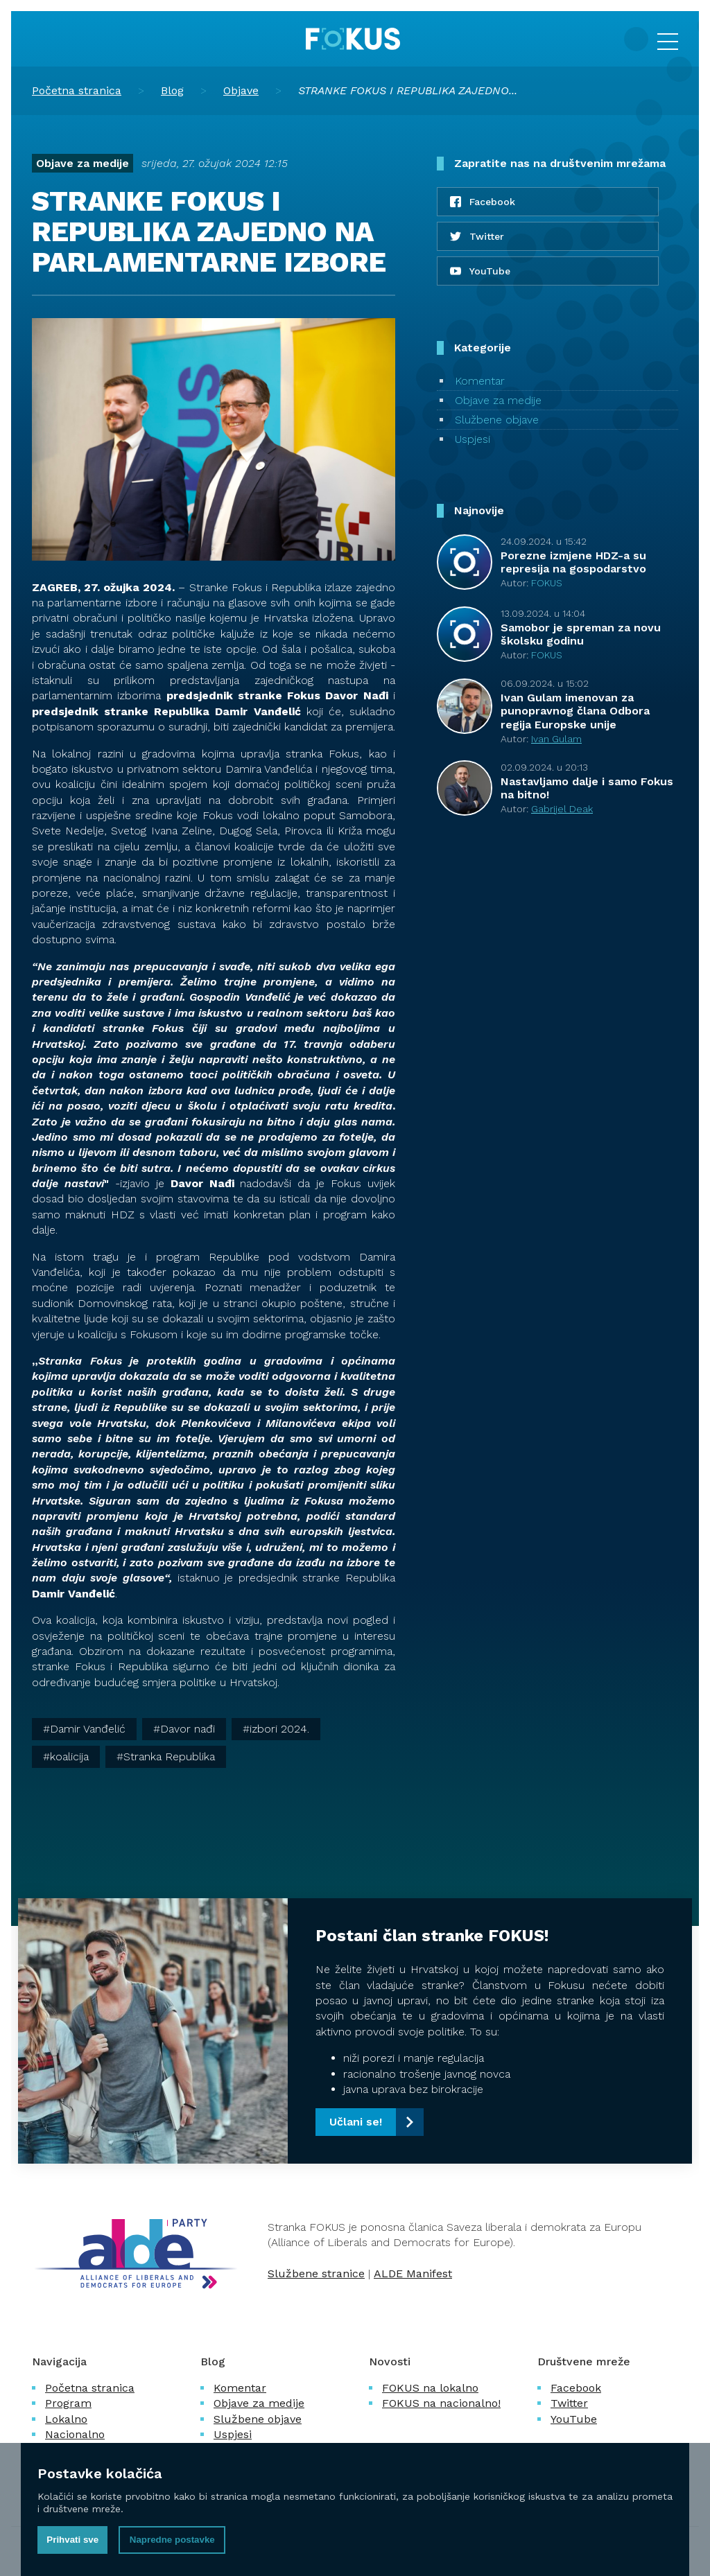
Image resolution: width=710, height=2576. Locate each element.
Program (68, 2403)
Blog (172, 90)
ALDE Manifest (413, 2273)
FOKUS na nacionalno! (441, 2403)
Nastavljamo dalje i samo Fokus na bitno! (587, 788)
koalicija (69, 1756)
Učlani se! (355, 2121)
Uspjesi (472, 439)
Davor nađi (187, 1728)
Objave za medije (82, 163)
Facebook (576, 2387)
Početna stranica (76, 90)
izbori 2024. (279, 1728)
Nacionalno (75, 2434)
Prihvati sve (72, 2539)
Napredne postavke (172, 2539)
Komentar (480, 380)
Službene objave (497, 419)
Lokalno (66, 2419)
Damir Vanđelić (87, 1728)
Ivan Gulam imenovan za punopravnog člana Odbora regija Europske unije (575, 710)
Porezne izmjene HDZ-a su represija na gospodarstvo (573, 562)
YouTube (574, 2419)
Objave (241, 90)
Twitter (569, 2403)
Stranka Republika (169, 1756)
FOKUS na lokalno (430, 2387)
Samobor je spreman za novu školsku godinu (581, 634)
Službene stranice (316, 2273)
